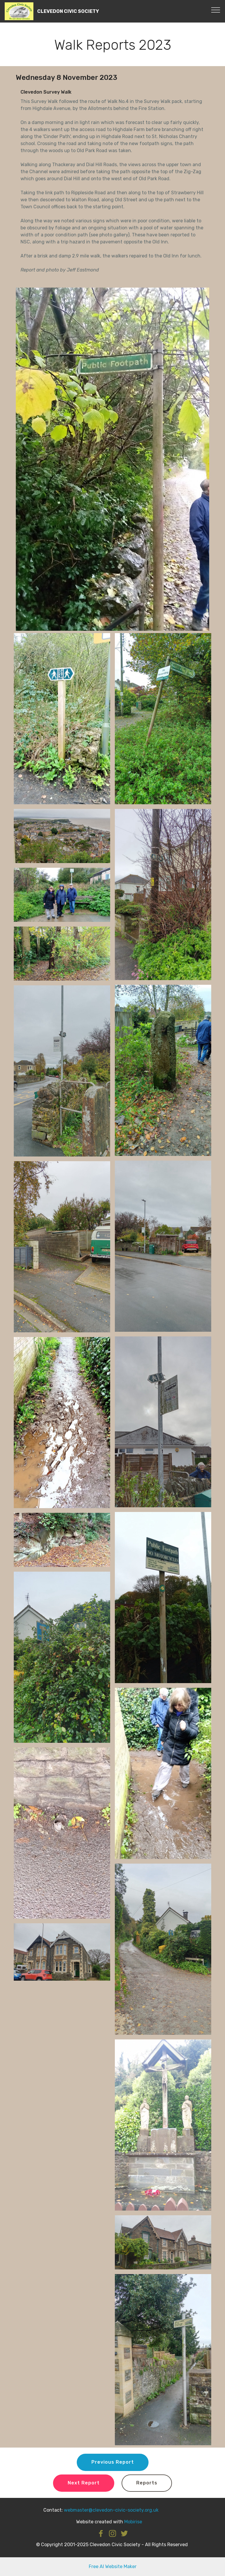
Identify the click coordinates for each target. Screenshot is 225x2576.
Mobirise (133, 2522)
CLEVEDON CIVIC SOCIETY (68, 11)
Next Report (84, 2483)
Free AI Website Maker (113, 2566)
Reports (146, 2483)
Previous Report (112, 2462)
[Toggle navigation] (215, 9)
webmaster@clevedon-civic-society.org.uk (111, 2510)
